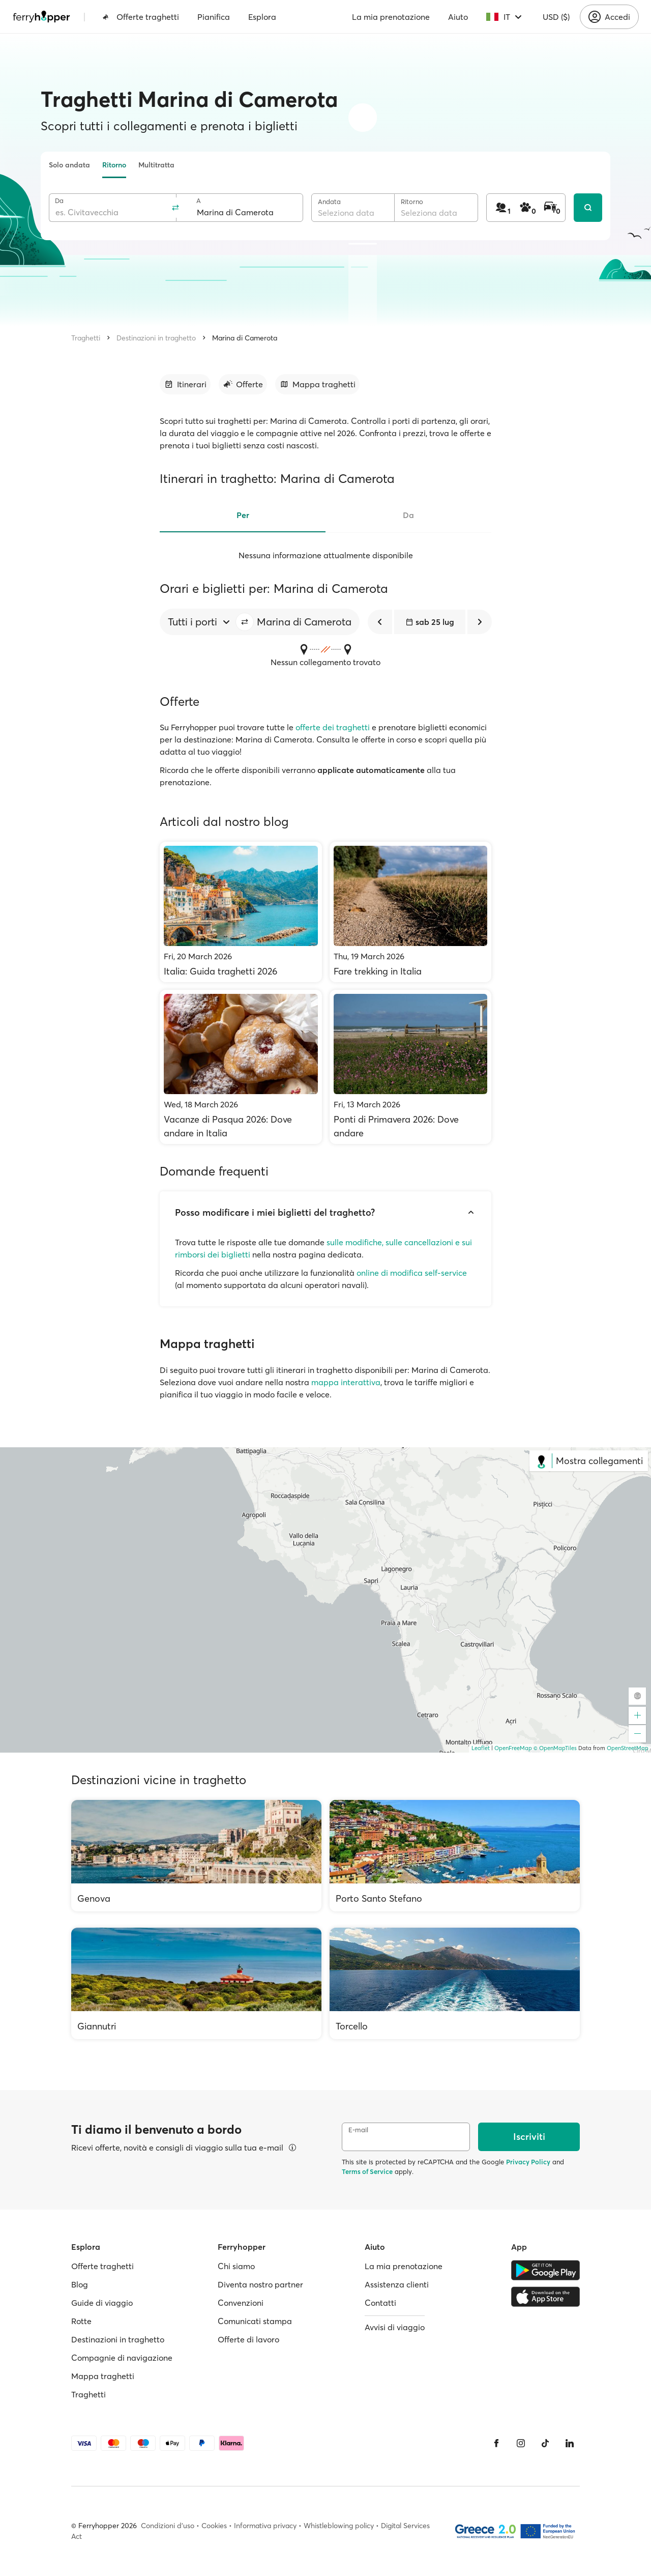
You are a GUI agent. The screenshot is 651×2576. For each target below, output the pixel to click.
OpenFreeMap (513, 1748)
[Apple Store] (545, 2296)
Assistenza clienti (397, 2284)
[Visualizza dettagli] (292, 2147)
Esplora (262, 17)
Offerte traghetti (140, 17)
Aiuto (458, 17)
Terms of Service (367, 2171)
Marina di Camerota (244, 337)
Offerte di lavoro (248, 2339)
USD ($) (556, 17)
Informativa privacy (265, 2525)
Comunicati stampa (255, 2321)
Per (242, 515)
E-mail (358, 2130)
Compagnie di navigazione (121, 2358)
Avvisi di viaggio (395, 2327)
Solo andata (69, 164)
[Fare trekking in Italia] (411, 912)
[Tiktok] (545, 2443)
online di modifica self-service (412, 1273)
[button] (244, 622)
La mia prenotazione (391, 17)
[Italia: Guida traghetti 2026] (241, 912)
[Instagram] (521, 2443)
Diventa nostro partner (260, 2284)
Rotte (81, 2321)
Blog (79, 2284)
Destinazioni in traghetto (156, 337)
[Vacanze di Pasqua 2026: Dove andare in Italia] (241, 1067)
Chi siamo (236, 2266)
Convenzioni (240, 2303)
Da (59, 200)
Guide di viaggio (102, 2303)
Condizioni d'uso (167, 2525)
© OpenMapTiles (555, 1748)
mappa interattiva (345, 1382)
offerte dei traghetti (332, 727)
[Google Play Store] (545, 2270)
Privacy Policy (528, 2162)
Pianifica (213, 17)
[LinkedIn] (569, 2443)
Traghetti (85, 337)
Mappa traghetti (102, 2376)
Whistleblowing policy (339, 2525)
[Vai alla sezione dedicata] (185, 384)
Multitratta (156, 164)
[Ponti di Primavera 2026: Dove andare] (411, 1067)
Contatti (380, 2303)
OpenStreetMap (627, 1748)
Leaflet (480, 1748)
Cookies (214, 2525)
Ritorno (114, 164)
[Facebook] (496, 2443)
